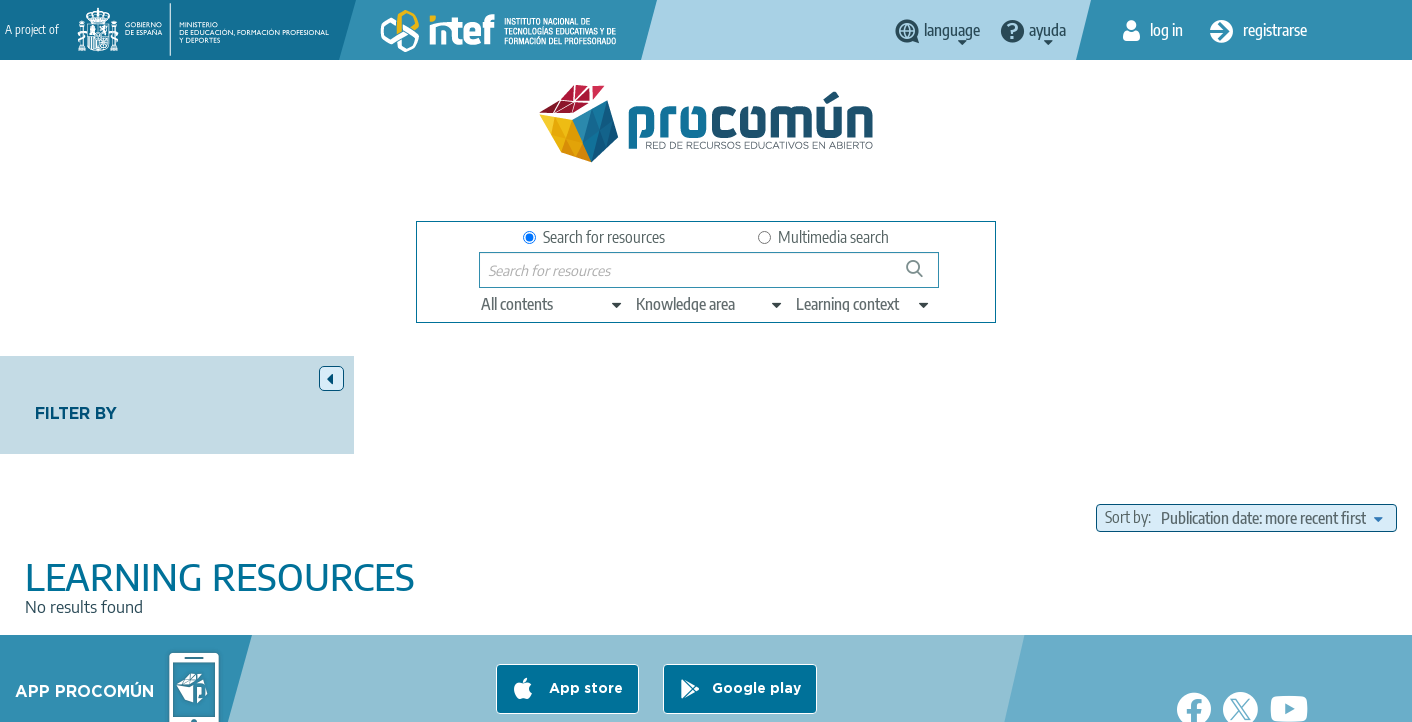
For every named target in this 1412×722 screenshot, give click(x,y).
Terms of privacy (549, 698)
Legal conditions (421, 698)
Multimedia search (823, 237)
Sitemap (870, 698)
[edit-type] (552, 304)
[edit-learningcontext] (863, 304)
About (323, 698)
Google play (756, 619)
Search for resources (594, 237)
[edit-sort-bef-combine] (1271, 420)
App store (584, 619)
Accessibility (780, 698)
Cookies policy (671, 698)
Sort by (1126, 420)
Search (924, 276)
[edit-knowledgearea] (710, 304)
